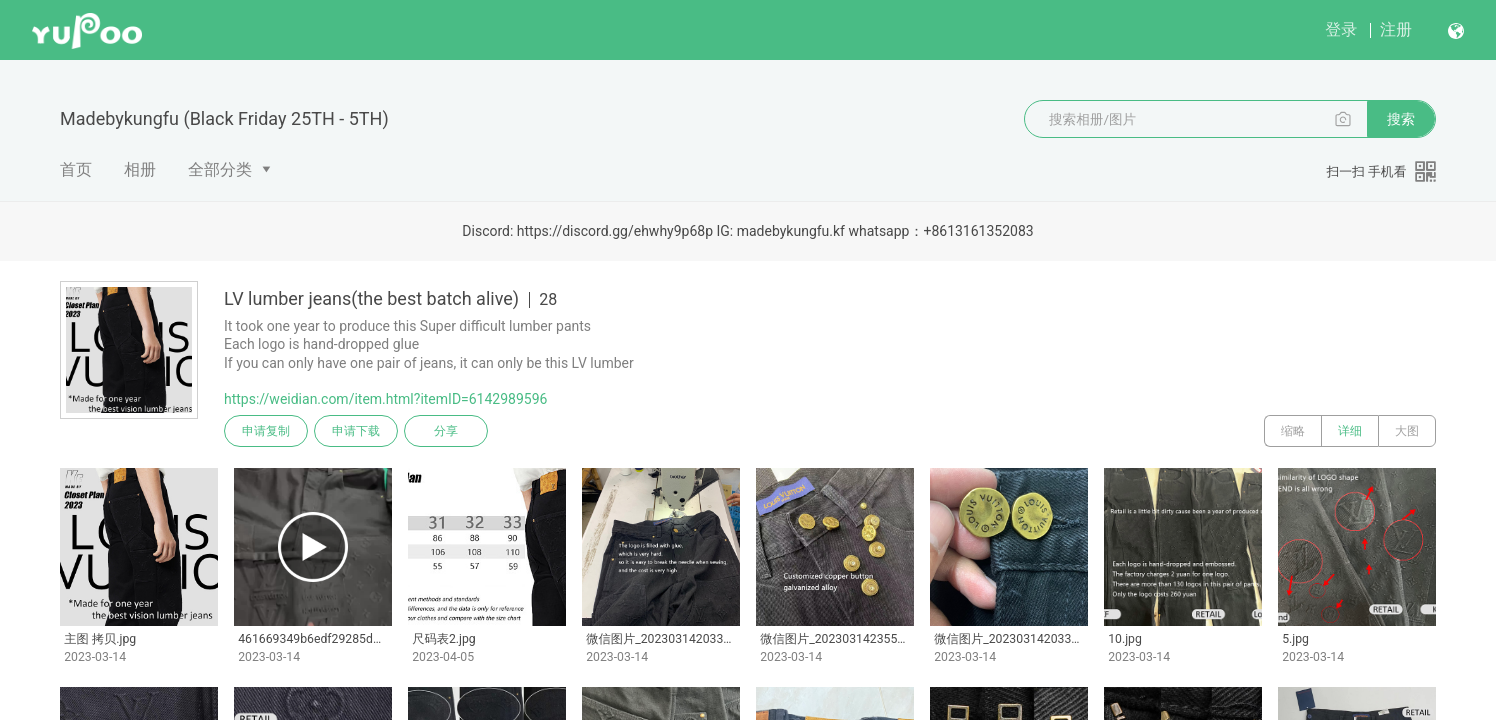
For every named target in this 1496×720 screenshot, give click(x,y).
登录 (1341, 29)
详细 (1350, 431)
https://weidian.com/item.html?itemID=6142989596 (385, 399)
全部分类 (220, 169)
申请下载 (356, 431)
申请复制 (266, 431)
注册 (1396, 29)
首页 (76, 169)
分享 (446, 431)
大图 (1407, 431)
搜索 (1401, 119)
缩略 (1293, 431)
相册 (140, 169)
